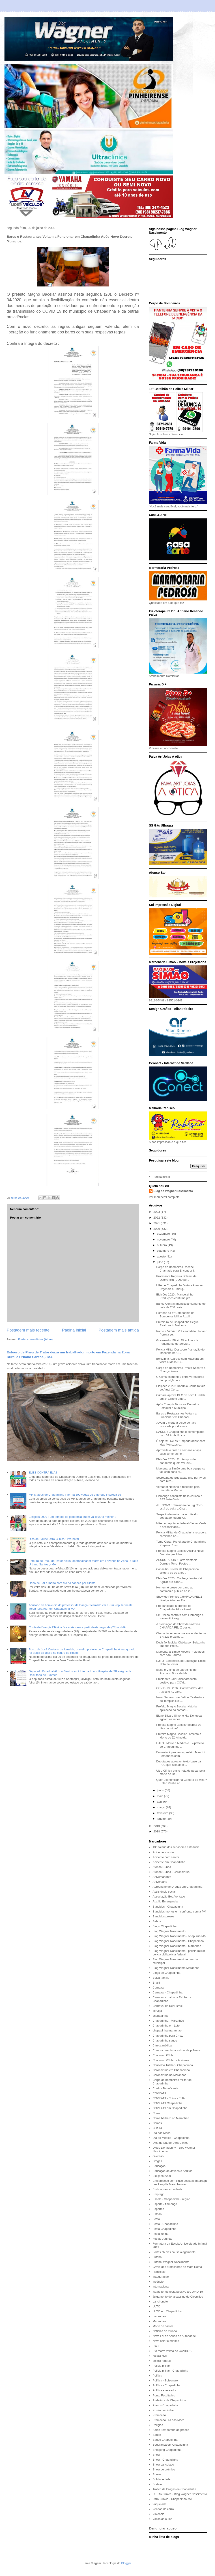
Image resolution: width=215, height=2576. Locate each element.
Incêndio (158, 2281)
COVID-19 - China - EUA (169, 2098)
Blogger (126, 2563)
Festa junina (160, 2233)
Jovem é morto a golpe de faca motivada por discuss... (176, 1424)
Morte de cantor (163, 2326)
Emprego (158, 2194)
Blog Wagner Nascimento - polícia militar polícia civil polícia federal (179, 1952)
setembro (163, 1250)
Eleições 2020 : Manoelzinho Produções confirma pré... (174, 1296)
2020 (157, 1228)
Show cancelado (163, 2464)
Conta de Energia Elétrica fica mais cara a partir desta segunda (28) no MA (77, 1627)
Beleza (157, 1921)
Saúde (157, 2434)
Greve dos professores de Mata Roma (177, 2267)
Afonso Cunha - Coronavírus (171, 1872)
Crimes (157, 2123)
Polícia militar (161, 2365)
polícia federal (162, 2360)
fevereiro (163, 1813)
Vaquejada (159, 2504)
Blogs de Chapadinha (166, 1972)
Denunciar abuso (162, 2528)
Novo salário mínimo (166, 2341)
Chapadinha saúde (165, 2040)
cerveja (157, 2010)
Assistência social (164, 1891)
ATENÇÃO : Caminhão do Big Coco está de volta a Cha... (179, 1506)
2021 (157, 1223)
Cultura (157, 2128)
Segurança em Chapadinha (170, 2444)
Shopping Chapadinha (167, 2449)
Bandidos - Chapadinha (168, 1906)
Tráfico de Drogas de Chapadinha (174, 2489)
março (161, 1807)
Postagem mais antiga (119, 1330)
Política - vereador (164, 2390)
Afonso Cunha (162, 1867)
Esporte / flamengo (165, 2204)
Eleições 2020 (162, 2175)
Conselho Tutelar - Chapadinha (173, 2065)
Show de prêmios (164, 2469)
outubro (162, 1245)
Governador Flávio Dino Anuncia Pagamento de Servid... (177, 1342)
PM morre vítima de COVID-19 (172, 2351)
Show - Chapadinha (165, 2459)
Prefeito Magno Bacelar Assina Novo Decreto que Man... (180, 1552)
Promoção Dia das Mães (168, 2420)
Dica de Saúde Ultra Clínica (170, 2142)
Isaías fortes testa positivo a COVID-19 (178, 2291)
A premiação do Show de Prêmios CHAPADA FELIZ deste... (178, 1625)
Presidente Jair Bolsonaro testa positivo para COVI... (176, 1680)
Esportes (158, 2209)
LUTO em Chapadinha (167, 2311)
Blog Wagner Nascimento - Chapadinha (178, 1941)
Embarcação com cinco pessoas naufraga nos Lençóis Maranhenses (180, 2182)
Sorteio (157, 2484)
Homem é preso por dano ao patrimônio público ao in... (174, 1589)
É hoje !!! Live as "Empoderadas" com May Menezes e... (180, 1442)
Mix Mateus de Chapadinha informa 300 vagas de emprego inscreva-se (75, 1494)
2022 (157, 1217)
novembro (164, 1239)
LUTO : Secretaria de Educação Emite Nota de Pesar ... (181, 1662)
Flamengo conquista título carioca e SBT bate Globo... (179, 1497)
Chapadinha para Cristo (168, 2035)
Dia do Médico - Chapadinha (171, 2137)
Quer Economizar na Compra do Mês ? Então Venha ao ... (181, 1781)
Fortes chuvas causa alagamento (174, 2252)
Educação (159, 2166)
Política (157, 2375)
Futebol (157, 2257)
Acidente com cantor (166, 1857)
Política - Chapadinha (166, 2385)
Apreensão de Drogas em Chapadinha (177, 1886)
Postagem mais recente (28, 1330)
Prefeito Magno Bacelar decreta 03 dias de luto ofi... (178, 1726)
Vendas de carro (163, 2509)
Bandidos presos (163, 1916)
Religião (158, 2425)
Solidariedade (161, 2479)
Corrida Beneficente (165, 2088)
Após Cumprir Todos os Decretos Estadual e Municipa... (177, 1406)
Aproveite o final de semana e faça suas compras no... (178, 1451)
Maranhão (159, 2321)
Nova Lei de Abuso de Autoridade (174, 2336)
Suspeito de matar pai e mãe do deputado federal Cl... (176, 1516)
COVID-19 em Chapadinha (170, 2108)
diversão (158, 2156)
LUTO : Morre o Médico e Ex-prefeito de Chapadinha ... (180, 1744)
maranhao (159, 2316)
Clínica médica (162, 2045)
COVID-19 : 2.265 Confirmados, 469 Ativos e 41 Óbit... (179, 1689)
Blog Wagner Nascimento (169, 1931)
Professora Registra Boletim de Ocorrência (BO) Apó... (176, 1277)
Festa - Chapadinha (165, 2224)
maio (160, 1796)
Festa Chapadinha (164, 2228)
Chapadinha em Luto (166, 2025)
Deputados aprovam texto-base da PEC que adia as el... (178, 1763)
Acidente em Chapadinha (169, 1862)
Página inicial (74, 1330)
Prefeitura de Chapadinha (169, 2400)
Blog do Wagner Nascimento (173, 1191)
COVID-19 (159, 2093)
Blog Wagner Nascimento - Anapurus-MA (179, 1936)
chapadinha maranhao (167, 2030)
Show (156, 2454)
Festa (156, 2219)
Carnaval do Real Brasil (168, 2006)
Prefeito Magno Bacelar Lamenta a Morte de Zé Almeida (178, 1735)
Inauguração (161, 2276)
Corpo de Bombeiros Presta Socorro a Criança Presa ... (180, 1369)
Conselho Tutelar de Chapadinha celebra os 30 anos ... (177, 1570)
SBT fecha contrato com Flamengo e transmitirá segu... (179, 1616)
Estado (157, 2214)
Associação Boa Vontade (169, 1896)
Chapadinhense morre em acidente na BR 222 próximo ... (181, 1635)
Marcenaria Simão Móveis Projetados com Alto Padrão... (180, 1653)
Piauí (156, 2346)
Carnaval (158, 1987)
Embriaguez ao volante (167, 2189)
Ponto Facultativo (164, 2395)
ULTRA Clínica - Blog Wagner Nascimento (180, 2494)
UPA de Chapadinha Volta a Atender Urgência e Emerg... (179, 1287)
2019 (157, 1826)
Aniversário (160, 1881)
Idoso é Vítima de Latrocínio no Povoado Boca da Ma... (176, 1671)
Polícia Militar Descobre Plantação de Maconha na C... (180, 1351)
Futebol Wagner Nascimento (171, 2262)
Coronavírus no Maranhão (169, 2075)
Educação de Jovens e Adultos (172, 2171)
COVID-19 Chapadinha (168, 2103)
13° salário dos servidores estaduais (176, 1847)
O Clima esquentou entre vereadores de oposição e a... (180, 1378)
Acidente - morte (163, 1852)
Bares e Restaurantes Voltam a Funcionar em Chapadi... (176, 1415)
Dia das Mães (161, 2133)
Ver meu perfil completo (164, 1197)
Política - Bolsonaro (165, 2380)
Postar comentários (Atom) (35, 1339)
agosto (162, 1256)
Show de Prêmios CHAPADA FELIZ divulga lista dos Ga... (179, 1598)
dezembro (164, 1233)
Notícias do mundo (165, 2331)
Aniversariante (162, 1876)
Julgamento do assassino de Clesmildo (178, 2296)
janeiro (162, 1818)
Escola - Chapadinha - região (171, 2199)
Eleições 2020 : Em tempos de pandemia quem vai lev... (176, 1461)
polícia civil (160, 2356)
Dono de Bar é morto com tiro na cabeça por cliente (62, 1583)
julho (160, 1262)
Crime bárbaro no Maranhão (171, 2118)
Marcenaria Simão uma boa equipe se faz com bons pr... (180, 1470)
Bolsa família (161, 1977)
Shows (157, 2474)
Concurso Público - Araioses (171, 2060)
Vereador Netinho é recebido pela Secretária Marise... (178, 1488)
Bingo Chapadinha (164, 1926)
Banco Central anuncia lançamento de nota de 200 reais (180, 1305)
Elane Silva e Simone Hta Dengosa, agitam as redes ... (179, 1717)
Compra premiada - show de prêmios (176, 2050)
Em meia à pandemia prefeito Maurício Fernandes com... (181, 1754)
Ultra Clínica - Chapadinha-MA (172, 2499)
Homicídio (159, 2271)
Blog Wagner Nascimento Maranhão (176, 1968)
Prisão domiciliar (163, 2410)
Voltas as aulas (162, 2519)
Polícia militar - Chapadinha (170, 2370)
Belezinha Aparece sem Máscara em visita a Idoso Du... (180, 1360)
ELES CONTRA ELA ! (43, 1472)
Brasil (156, 1982)
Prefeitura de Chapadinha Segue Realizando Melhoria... (177, 1323)
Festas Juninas (162, 2238)
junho (161, 1790)
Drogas (157, 2161)
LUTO (156, 2306)
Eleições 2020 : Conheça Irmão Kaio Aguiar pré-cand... (179, 1580)
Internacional (161, 2286)
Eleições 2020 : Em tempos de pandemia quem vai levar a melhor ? (72, 1516)
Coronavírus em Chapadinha (171, 2070)
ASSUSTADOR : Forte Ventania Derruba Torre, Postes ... (176, 1561)
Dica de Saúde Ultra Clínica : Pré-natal (54, 1539)
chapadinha (160, 2015)
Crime (156, 2113)
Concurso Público (164, 2055)
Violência (158, 2514)
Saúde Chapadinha (165, 2439)
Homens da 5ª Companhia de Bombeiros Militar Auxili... (175, 1314)
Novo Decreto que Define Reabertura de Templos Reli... (180, 1699)
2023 (157, 1211)
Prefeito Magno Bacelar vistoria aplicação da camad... (176, 1708)
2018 (157, 1831)
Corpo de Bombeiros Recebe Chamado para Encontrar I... (176, 1268)
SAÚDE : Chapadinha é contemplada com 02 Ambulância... (180, 1433)
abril (160, 1801)
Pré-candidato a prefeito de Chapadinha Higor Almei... (174, 1607)
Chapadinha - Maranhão (168, 2020)
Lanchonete (160, 2301)
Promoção (159, 2415)
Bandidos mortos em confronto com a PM (179, 1911)
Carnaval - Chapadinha (168, 1992)
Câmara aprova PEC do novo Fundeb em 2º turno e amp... (180, 1396)
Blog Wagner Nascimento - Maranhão (177, 1946)
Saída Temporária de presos (171, 2430)
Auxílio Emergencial (165, 1901)
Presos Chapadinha (165, 2405)
